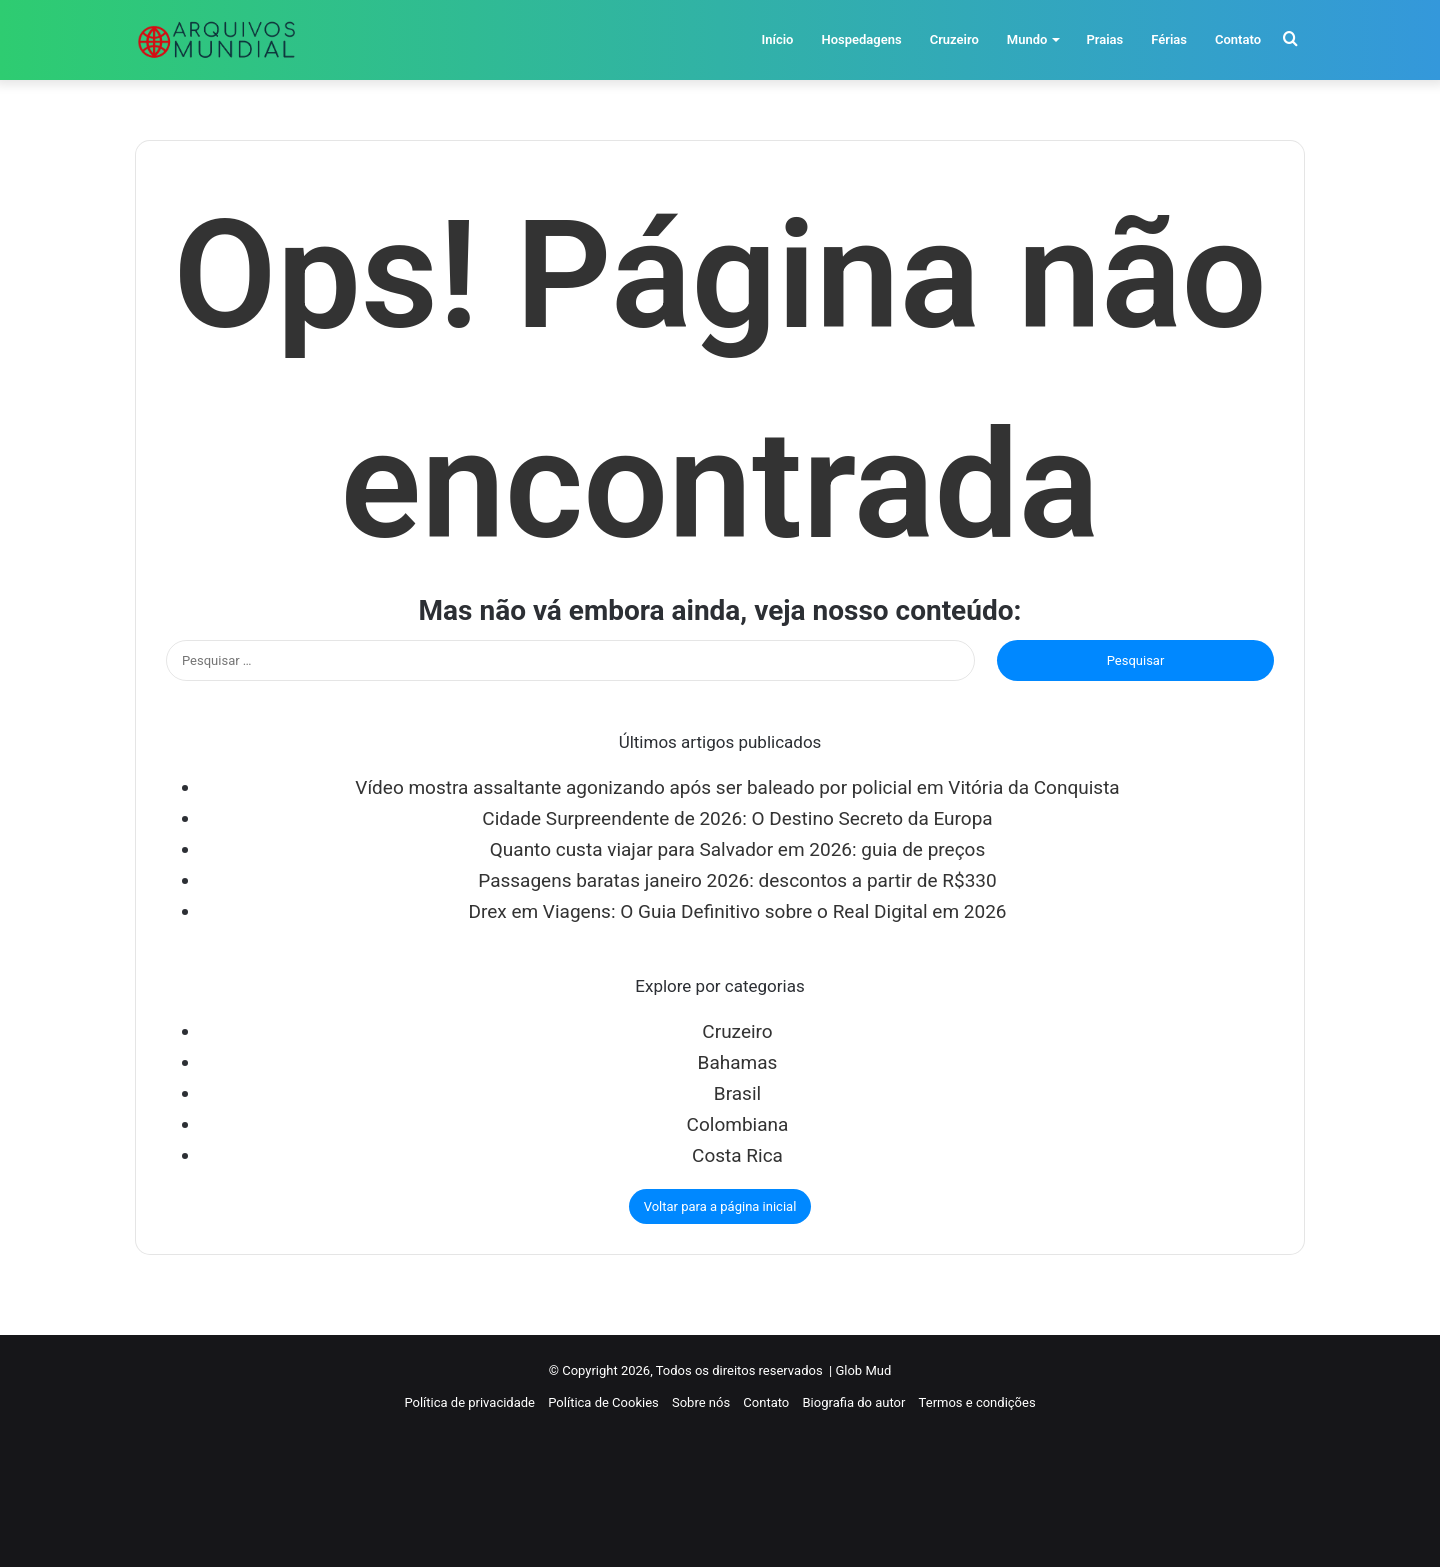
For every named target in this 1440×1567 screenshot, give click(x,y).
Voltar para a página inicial (720, 1206)
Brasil (737, 1093)
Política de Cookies (603, 1402)
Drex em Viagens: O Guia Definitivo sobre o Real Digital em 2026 (737, 911)
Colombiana (738, 1124)
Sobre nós (701, 1402)
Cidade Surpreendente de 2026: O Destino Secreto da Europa (737, 818)
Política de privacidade (469, 1402)
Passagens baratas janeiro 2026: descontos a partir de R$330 (737, 880)
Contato (1238, 39)
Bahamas (738, 1062)
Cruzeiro (954, 39)
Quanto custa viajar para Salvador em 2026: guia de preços (737, 849)
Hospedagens (861, 39)
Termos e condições (977, 1402)
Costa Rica (737, 1155)
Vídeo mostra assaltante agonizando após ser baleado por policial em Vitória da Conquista (737, 787)
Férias (1169, 39)
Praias (1104, 39)
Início (777, 39)
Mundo (1027, 39)
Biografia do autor (854, 1402)
